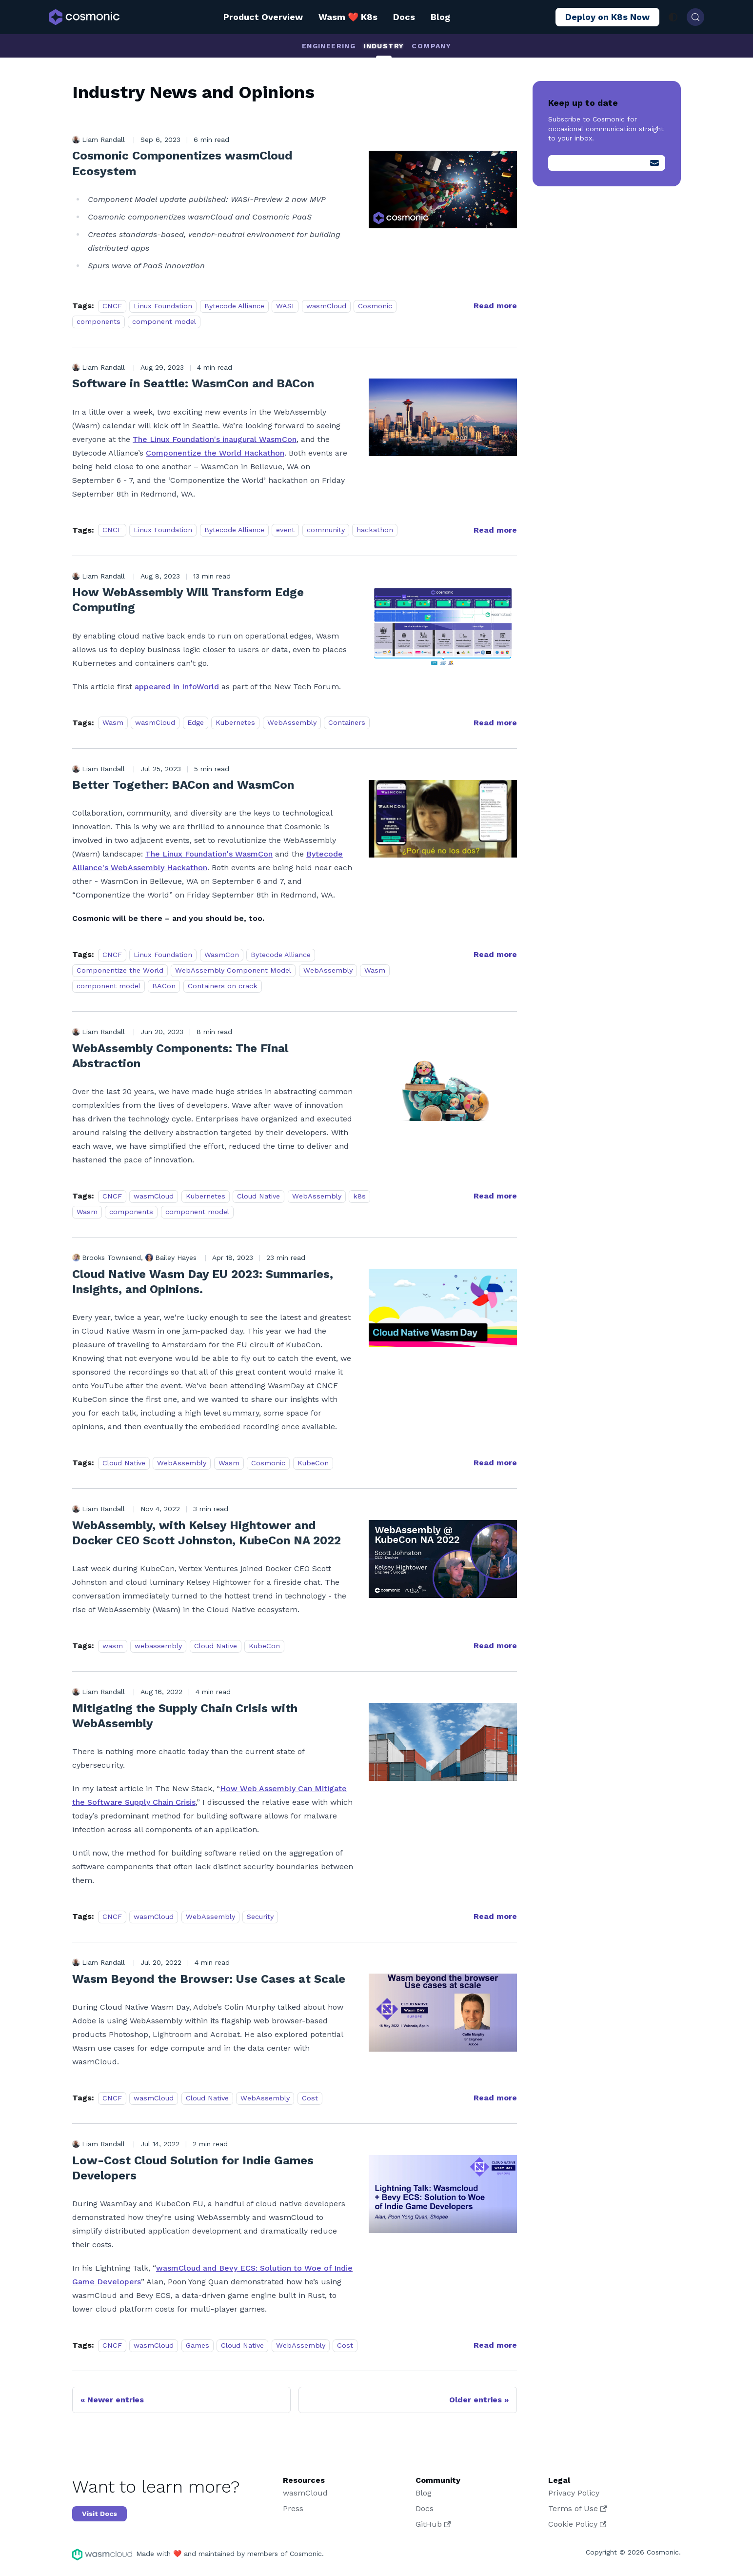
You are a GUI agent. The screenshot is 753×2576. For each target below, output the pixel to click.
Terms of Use (577, 2508)
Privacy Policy (573, 2492)
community (326, 530)
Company (431, 46)
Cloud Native (258, 1196)
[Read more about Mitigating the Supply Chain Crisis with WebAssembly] (495, 1916)
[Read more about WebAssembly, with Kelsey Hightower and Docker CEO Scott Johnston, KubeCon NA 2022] (495, 1645)
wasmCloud (326, 306)
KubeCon (313, 1463)
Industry (383, 46)
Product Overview (263, 17)
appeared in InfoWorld (177, 686)
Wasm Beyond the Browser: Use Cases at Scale (208, 1979)
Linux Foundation (163, 306)
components (98, 321)
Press (293, 2508)
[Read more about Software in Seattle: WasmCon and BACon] (495, 530)
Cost (310, 2098)
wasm (112, 1646)
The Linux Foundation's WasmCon (209, 854)
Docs (404, 17)
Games (197, 2345)
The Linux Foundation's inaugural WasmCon (215, 439)
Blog (440, 17)
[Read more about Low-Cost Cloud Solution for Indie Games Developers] (495, 2345)
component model (164, 321)
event (285, 530)
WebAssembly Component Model (233, 970)
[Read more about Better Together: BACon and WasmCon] (495, 954)
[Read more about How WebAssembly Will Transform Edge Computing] (495, 722)
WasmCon (221, 955)
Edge (195, 723)
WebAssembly (292, 723)
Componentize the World (120, 970)
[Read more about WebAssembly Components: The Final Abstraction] (495, 1195)
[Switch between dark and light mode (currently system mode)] (673, 17)
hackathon (375, 530)
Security (260, 1916)
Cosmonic (375, 306)
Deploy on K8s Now (607, 17)
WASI (285, 306)
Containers (346, 723)
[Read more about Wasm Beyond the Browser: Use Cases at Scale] (495, 2097)
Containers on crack (223, 986)
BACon (164, 986)
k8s (359, 1196)
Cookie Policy (577, 2524)
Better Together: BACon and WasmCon (183, 785)
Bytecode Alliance (234, 306)
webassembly (158, 1646)
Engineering (329, 46)
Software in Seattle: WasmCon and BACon (193, 383)
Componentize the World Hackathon (215, 453)
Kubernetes (235, 723)
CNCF (112, 306)
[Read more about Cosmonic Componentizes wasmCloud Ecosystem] (495, 305)
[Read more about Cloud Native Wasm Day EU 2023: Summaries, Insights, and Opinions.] (495, 1462)
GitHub (433, 2524)
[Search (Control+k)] (695, 17)
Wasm (112, 723)
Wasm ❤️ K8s (347, 17)
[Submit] (654, 163)
